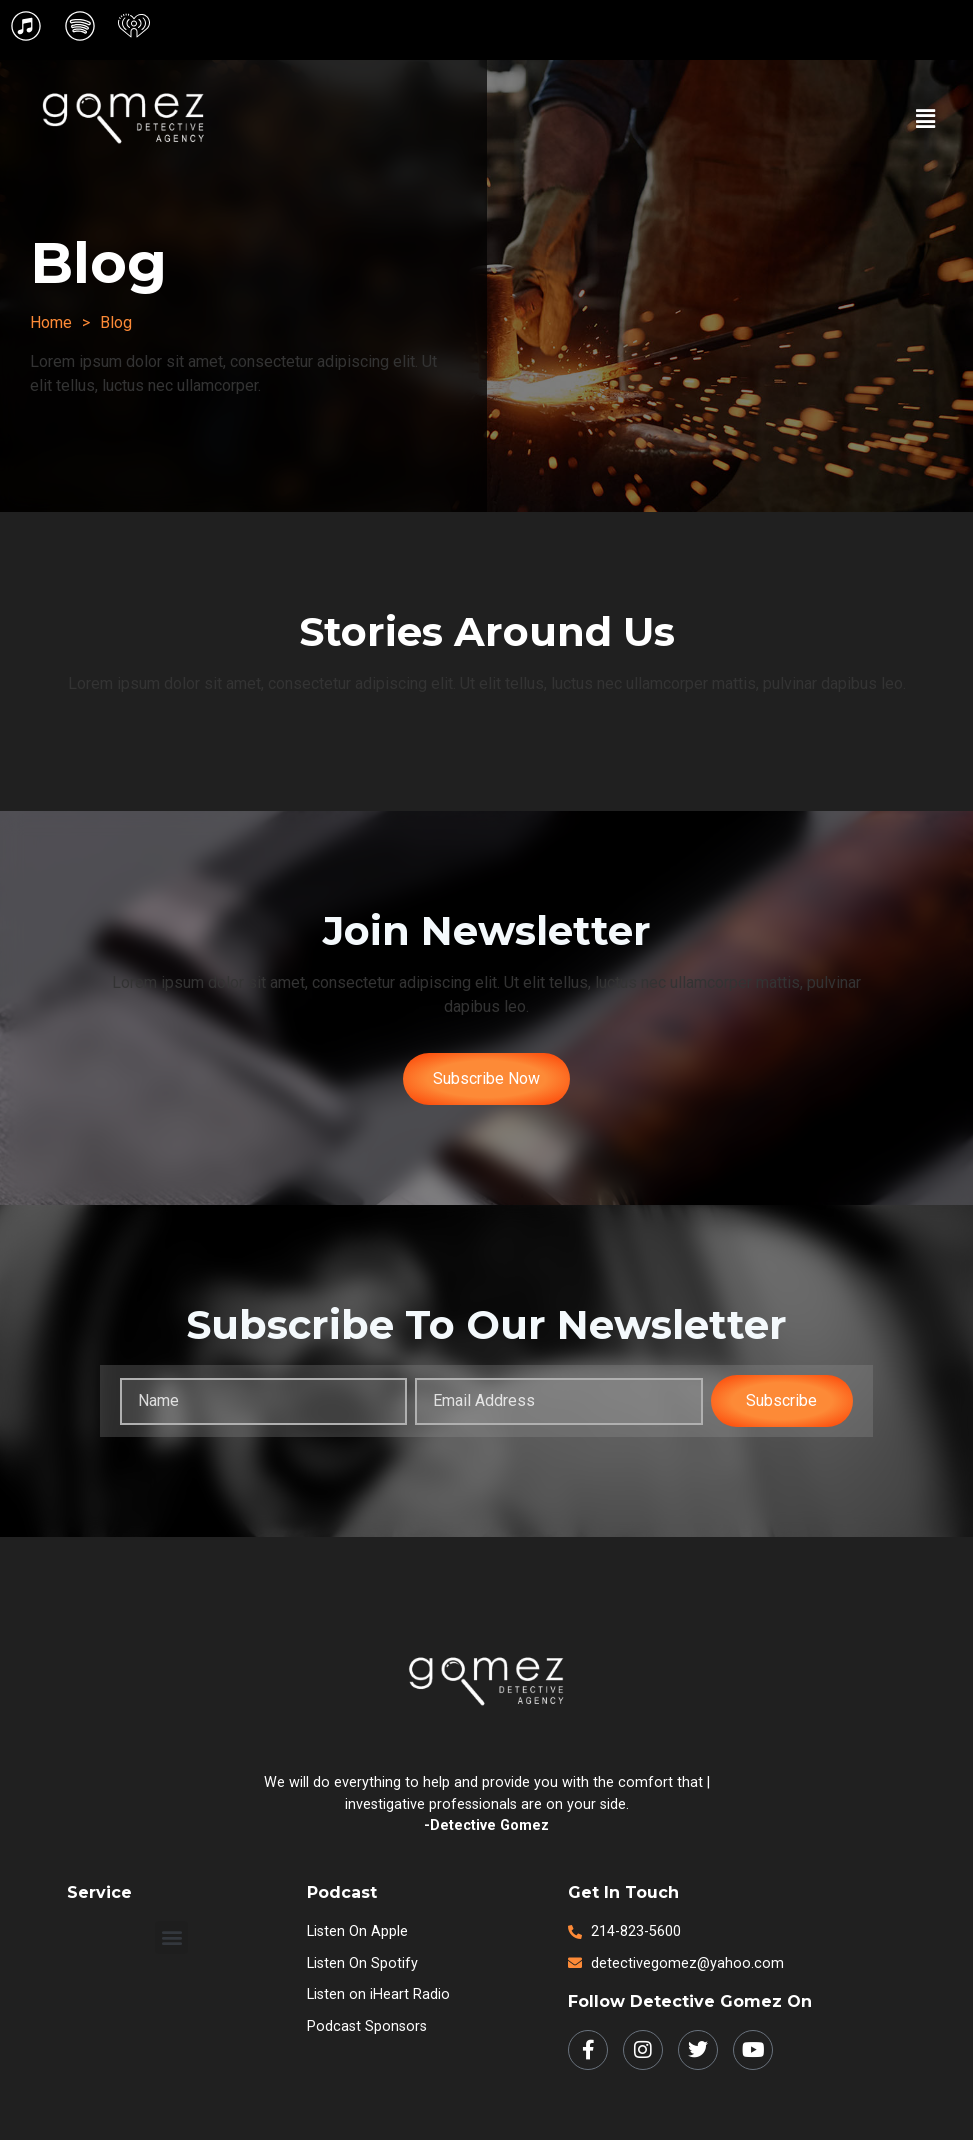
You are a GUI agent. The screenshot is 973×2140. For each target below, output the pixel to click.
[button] (926, 119)
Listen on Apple (357, 1931)
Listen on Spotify (362, 1963)
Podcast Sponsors (367, 2026)
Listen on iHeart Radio (378, 1994)
